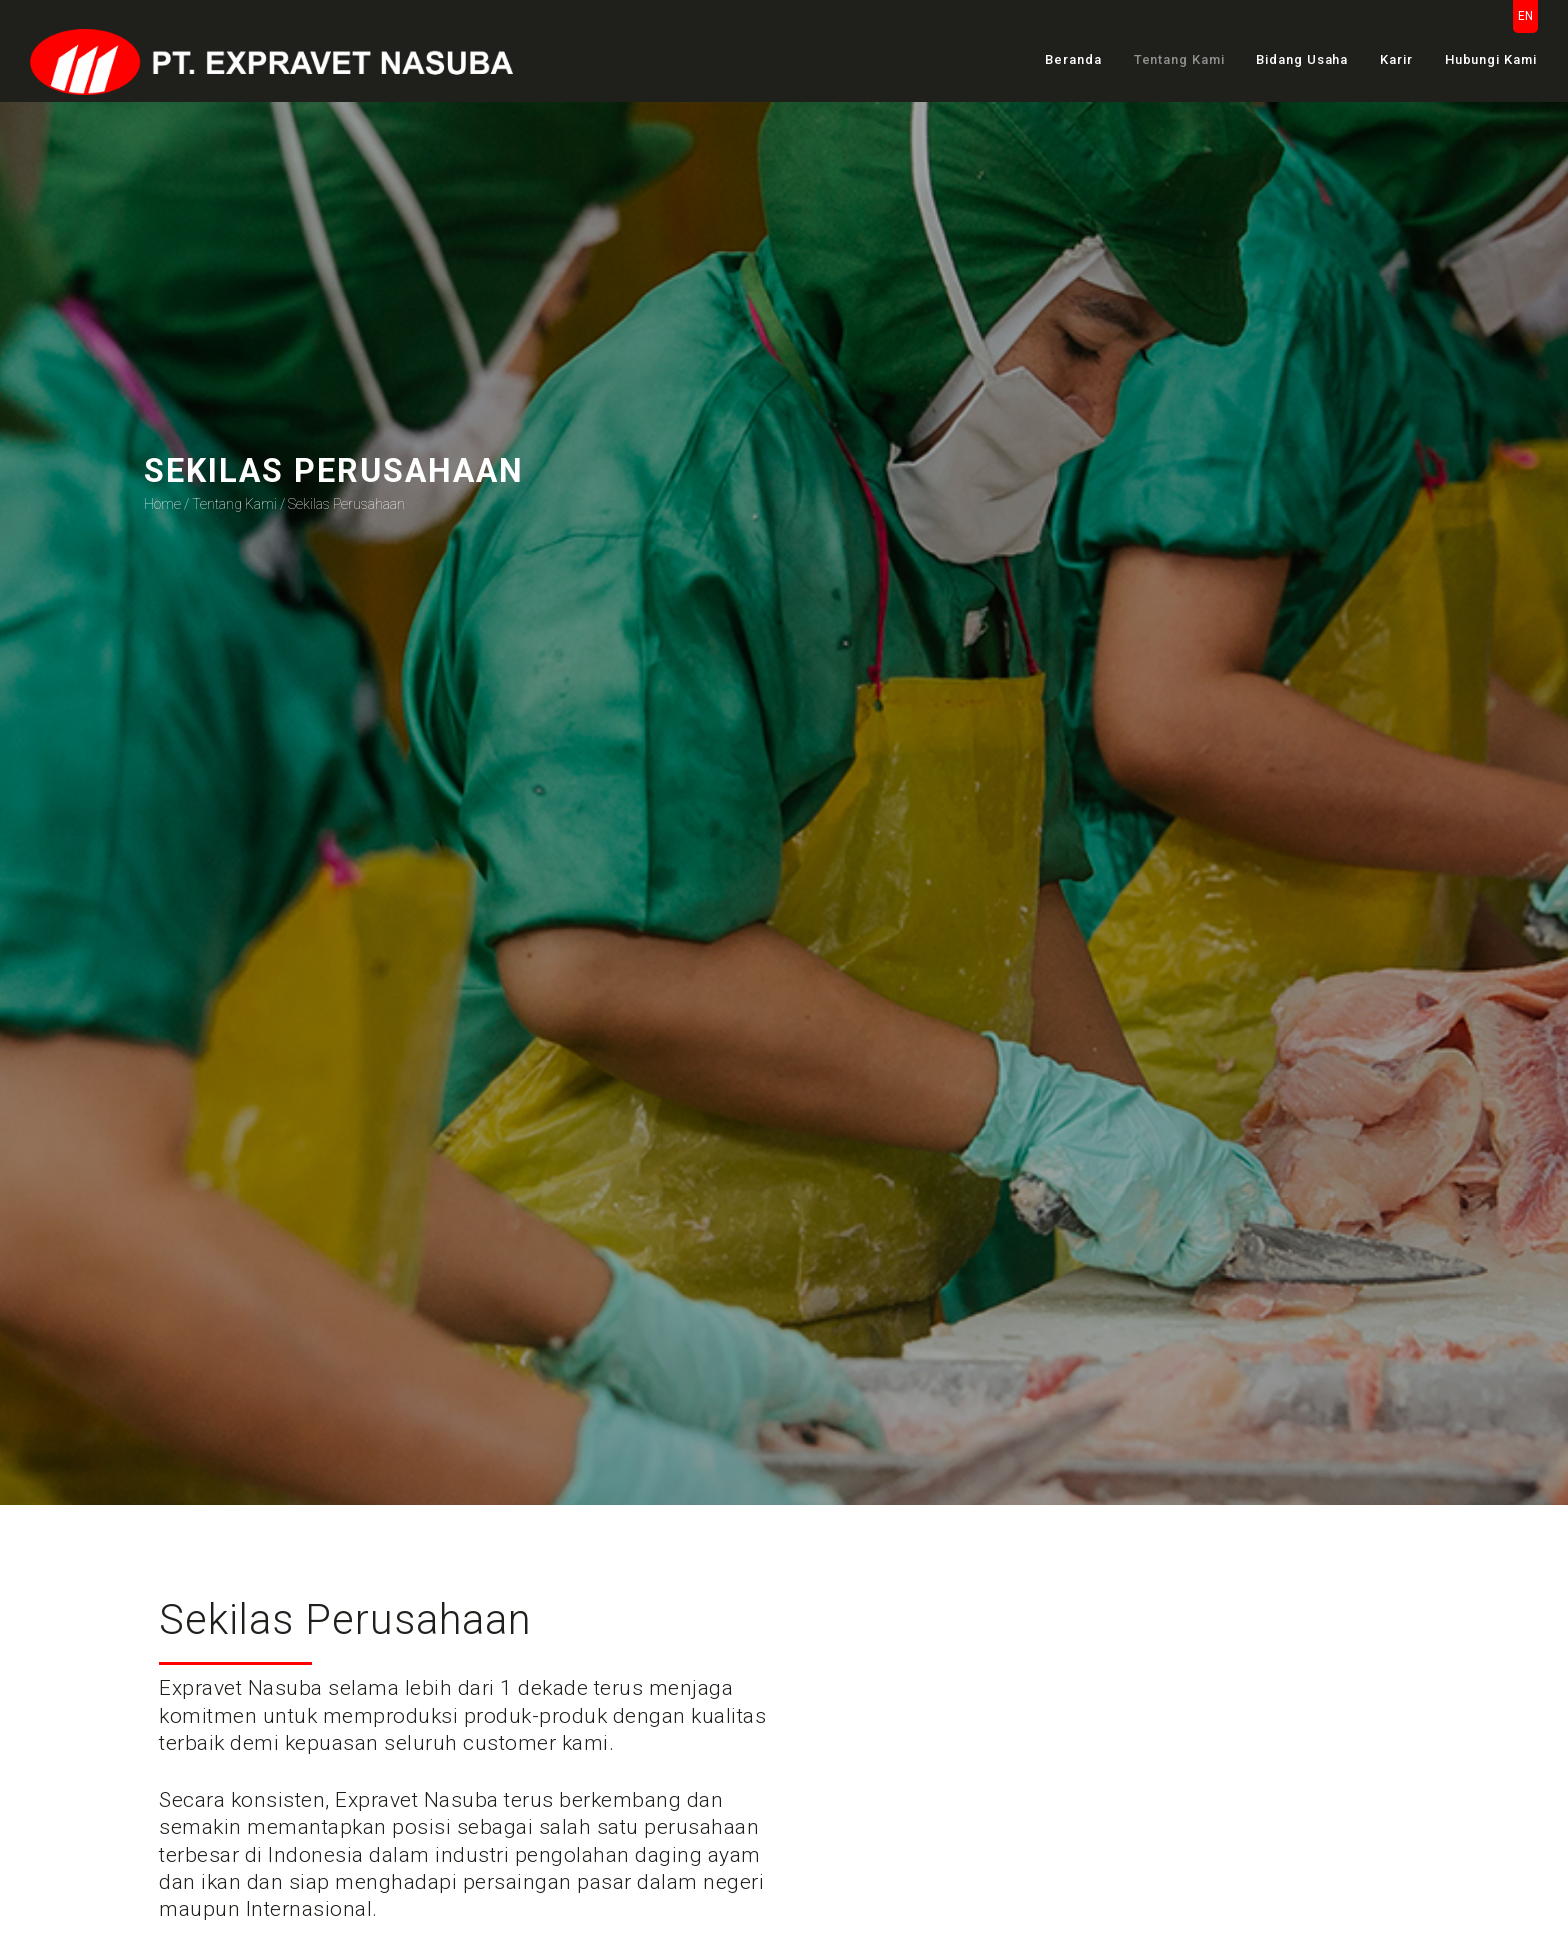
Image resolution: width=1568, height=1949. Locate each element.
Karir (1396, 59)
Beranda (1073, 59)
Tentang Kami (1179, 59)
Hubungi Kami (1491, 59)
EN (1525, 16)
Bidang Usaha (1302, 59)
